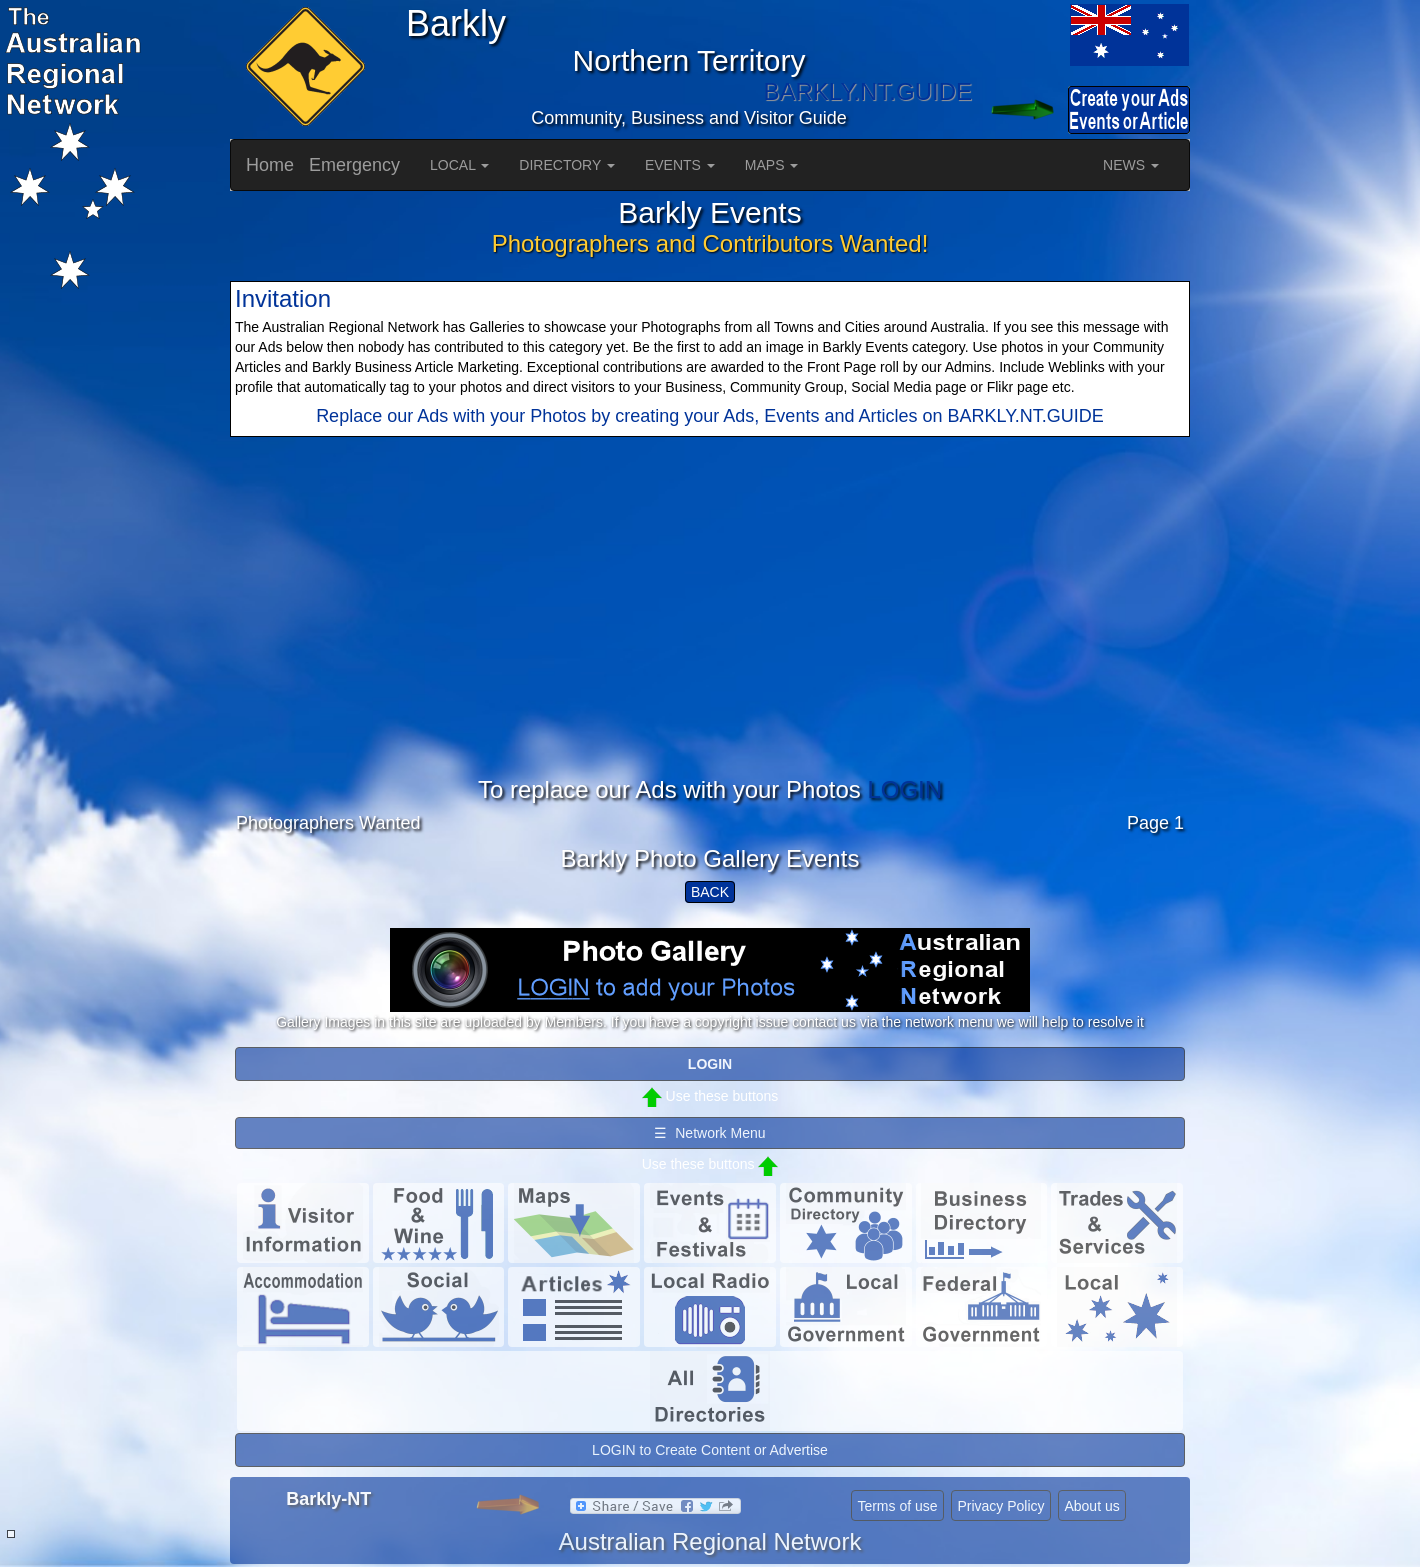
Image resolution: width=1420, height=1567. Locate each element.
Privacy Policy (1000, 1506)
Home (270, 165)
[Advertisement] (710, 637)
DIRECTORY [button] (567, 165)
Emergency (354, 165)
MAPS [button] (772, 165)
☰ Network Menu (709, 1133)
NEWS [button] (1131, 165)
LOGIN (904, 789)
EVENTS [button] (680, 165)
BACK (710, 892)
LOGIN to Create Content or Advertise (710, 1450)
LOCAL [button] (459, 165)
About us (1091, 1506)
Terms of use (897, 1506)
